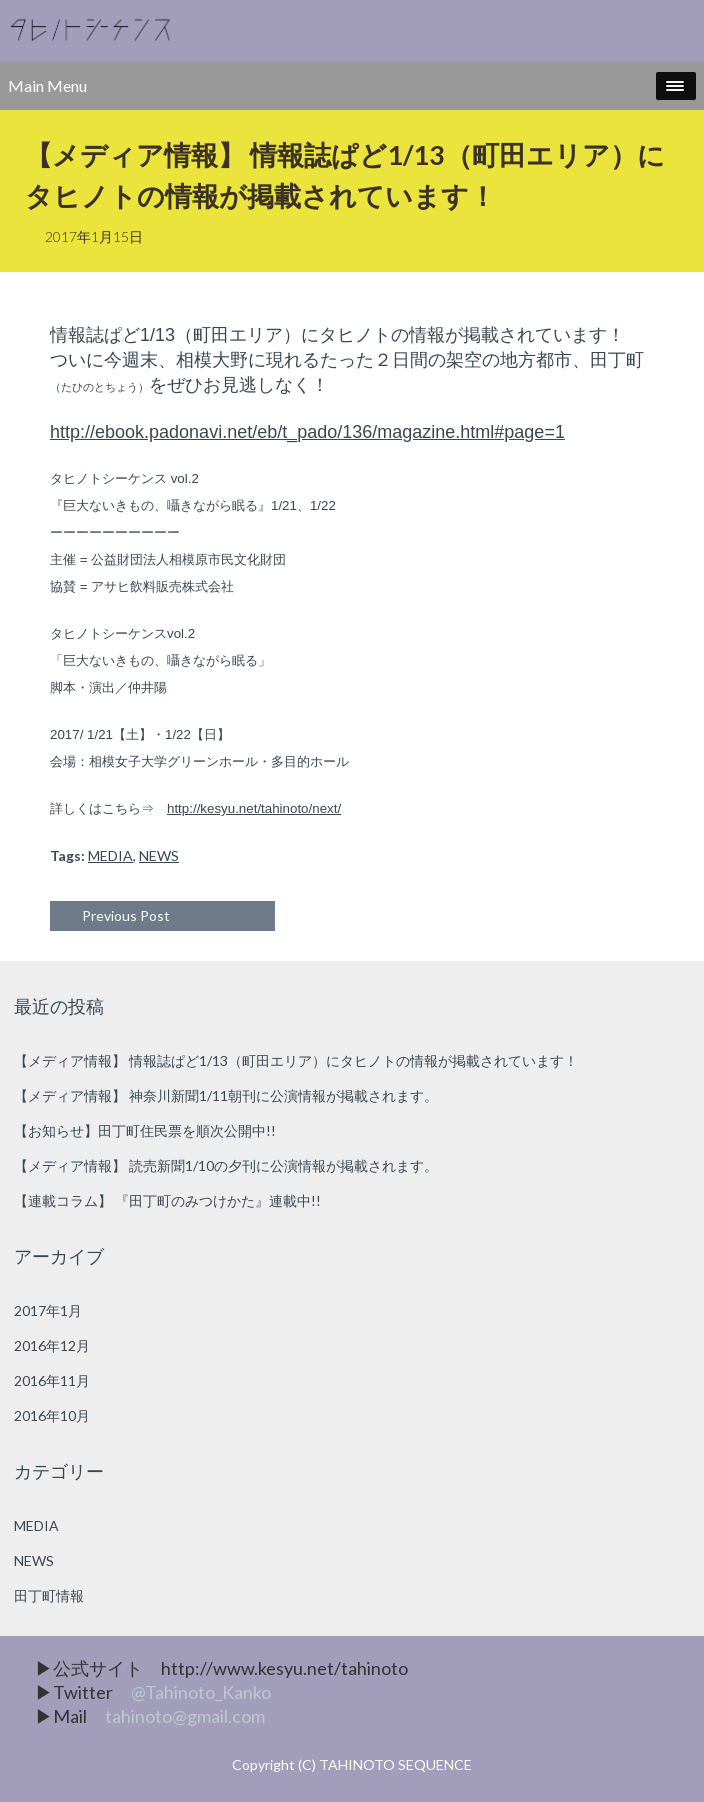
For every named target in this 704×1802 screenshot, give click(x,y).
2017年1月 (48, 1310)
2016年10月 (52, 1415)
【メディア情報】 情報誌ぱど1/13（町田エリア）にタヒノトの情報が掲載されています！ (296, 1060)
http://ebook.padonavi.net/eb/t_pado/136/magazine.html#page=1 (307, 432)
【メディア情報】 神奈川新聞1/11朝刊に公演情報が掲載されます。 (226, 1095)
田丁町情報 (49, 1595)
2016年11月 (52, 1380)
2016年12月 (52, 1345)
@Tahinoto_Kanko (201, 1692)
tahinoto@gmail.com (185, 1716)
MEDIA (110, 855)
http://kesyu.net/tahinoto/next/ (254, 808)
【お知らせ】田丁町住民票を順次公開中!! (145, 1130)
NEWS (159, 855)
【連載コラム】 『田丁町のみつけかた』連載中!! (167, 1200)
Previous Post (126, 915)
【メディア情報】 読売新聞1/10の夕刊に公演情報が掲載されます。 (226, 1165)
